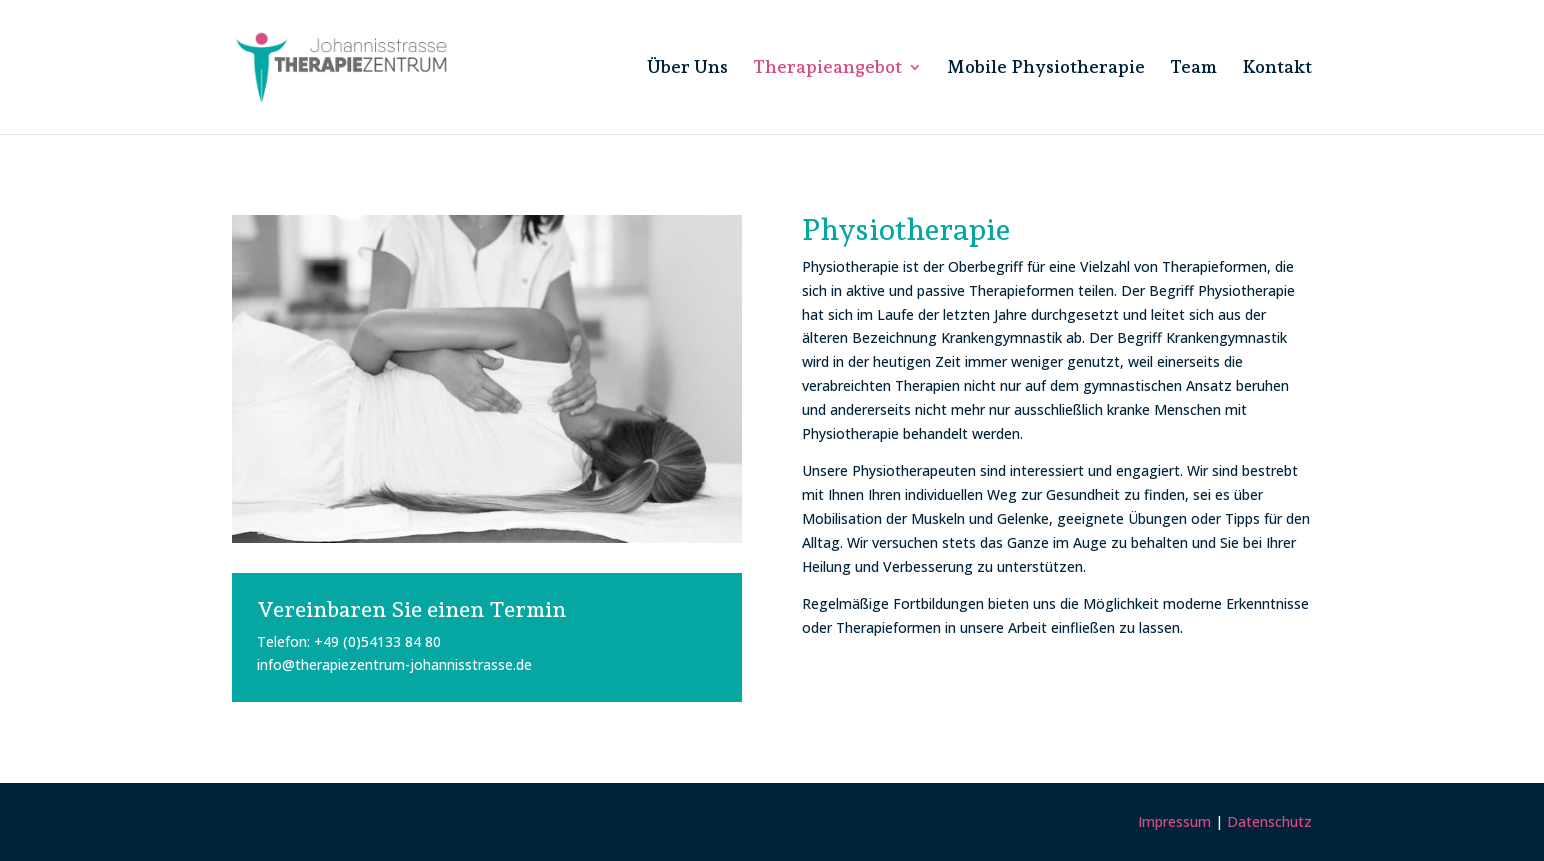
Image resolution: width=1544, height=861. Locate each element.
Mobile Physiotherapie (1046, 68)
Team (1193, 68)
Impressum (1174, 821)
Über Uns (687, 68)
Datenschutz (1269, 821)
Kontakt (1277, 68)
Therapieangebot (827, 68)
